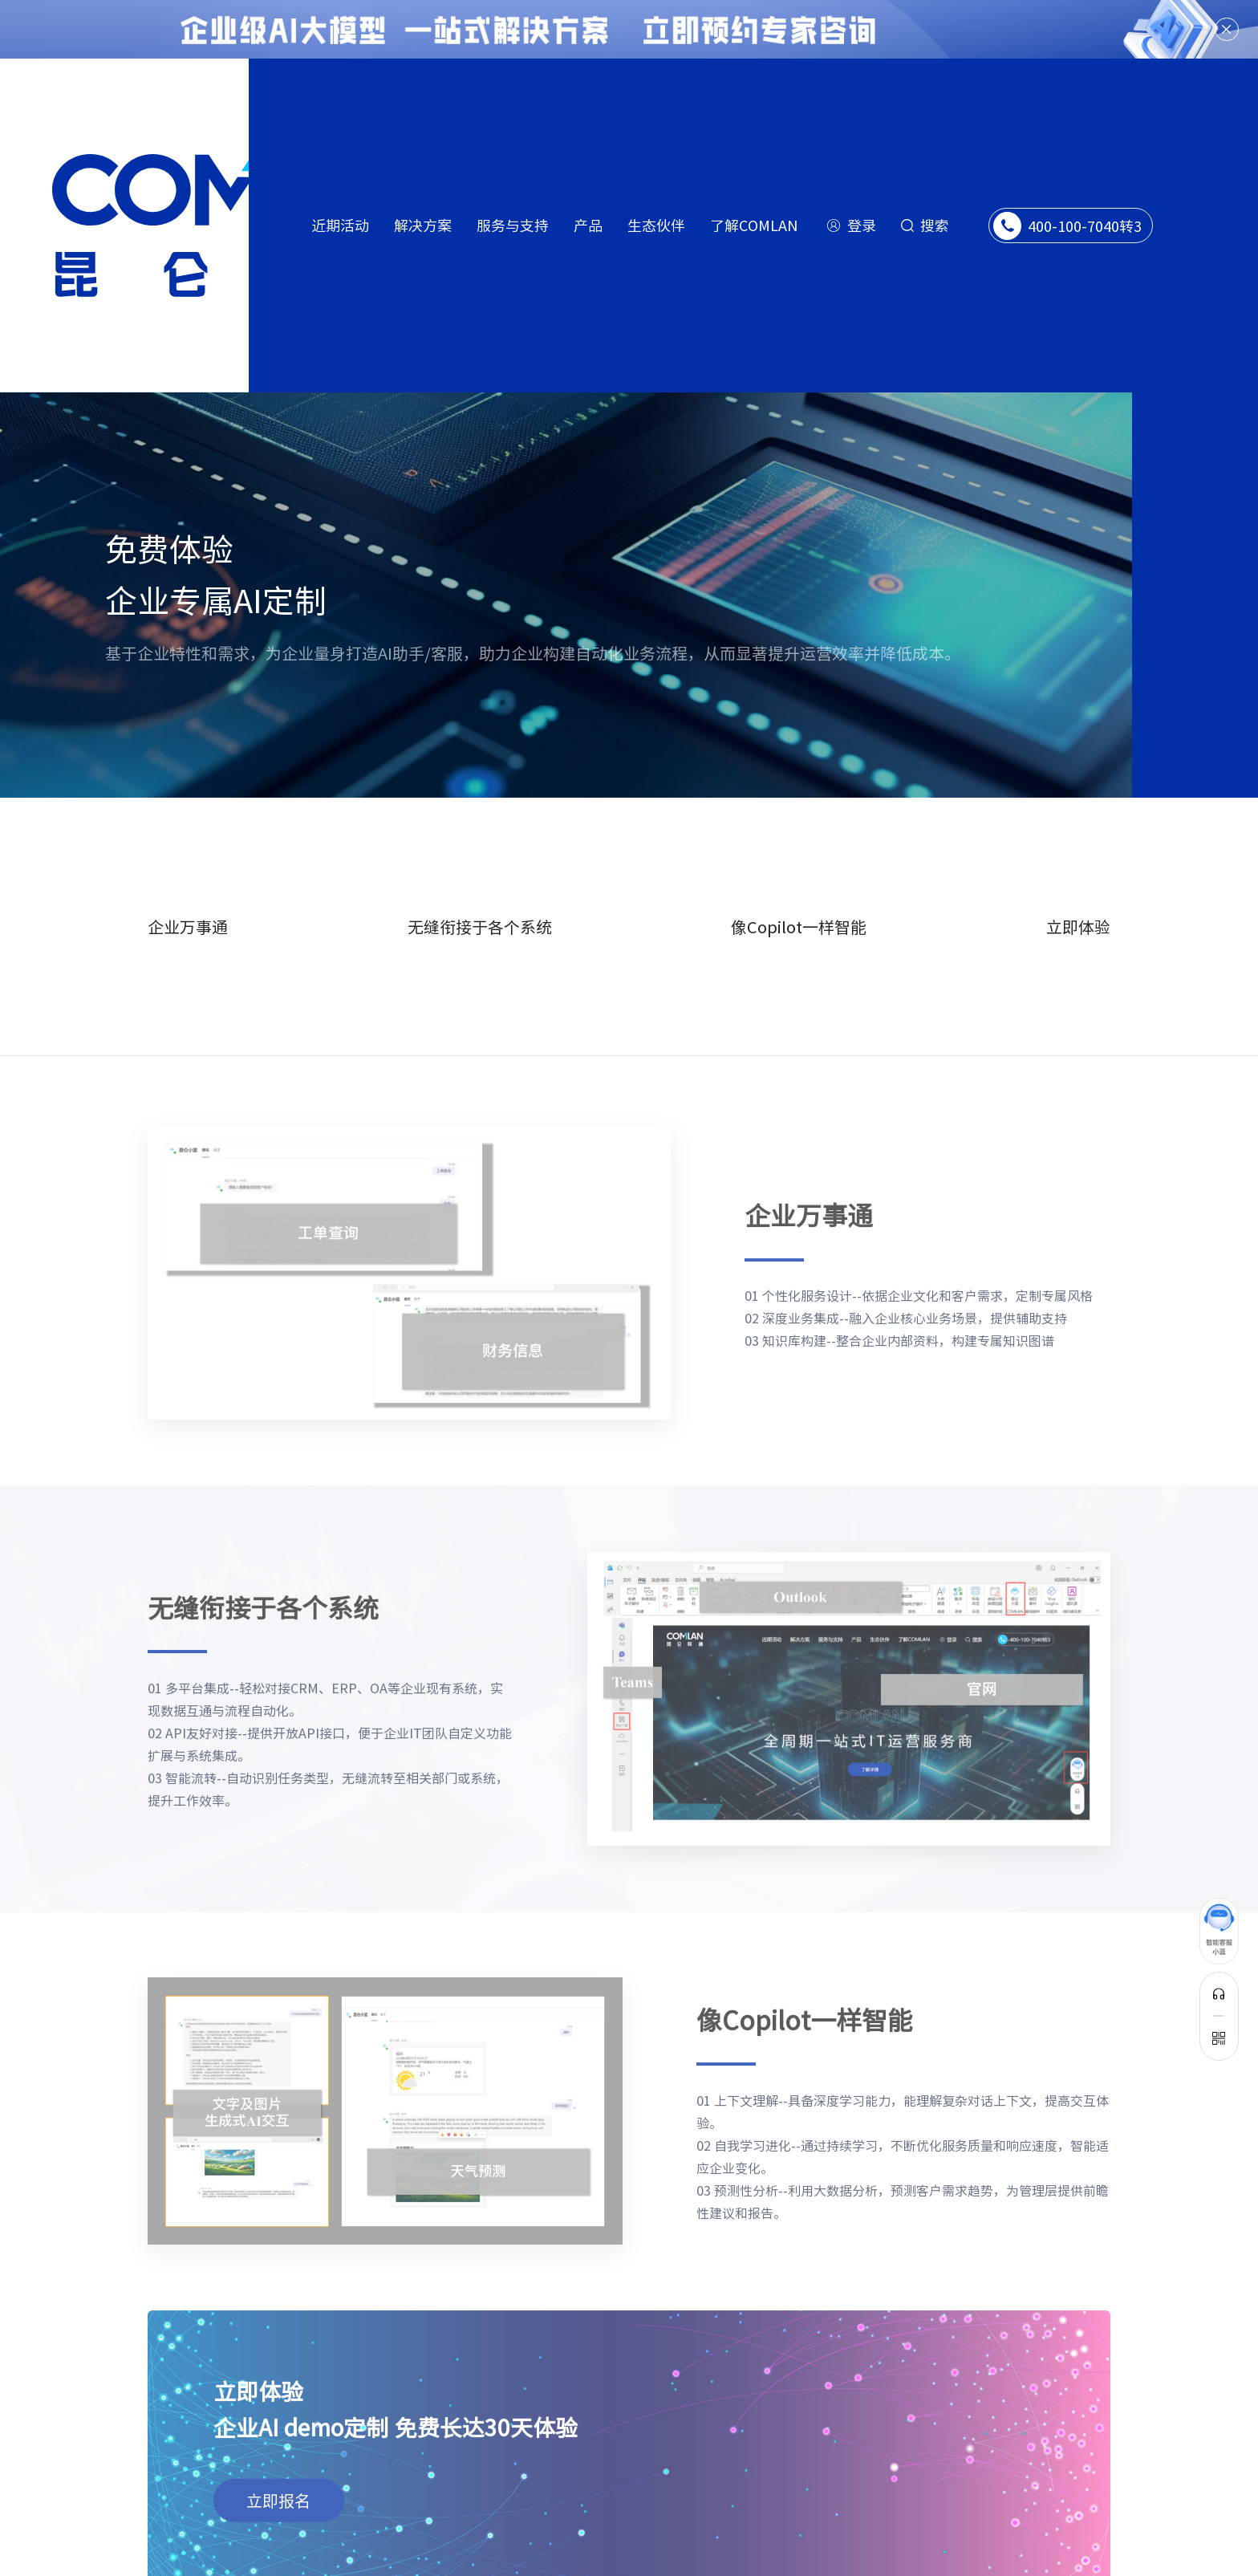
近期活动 (340, 225)
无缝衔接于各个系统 (480, 895)
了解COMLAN (754, 225)
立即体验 (1078, 895)
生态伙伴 (656, 225)
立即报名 (278, 2453)
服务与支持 (513, 225)
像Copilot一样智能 (798, 895)
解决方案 (423, 225)
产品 (588, 225)
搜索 (934, 225)
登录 (861, 225)
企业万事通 (188, 895)
